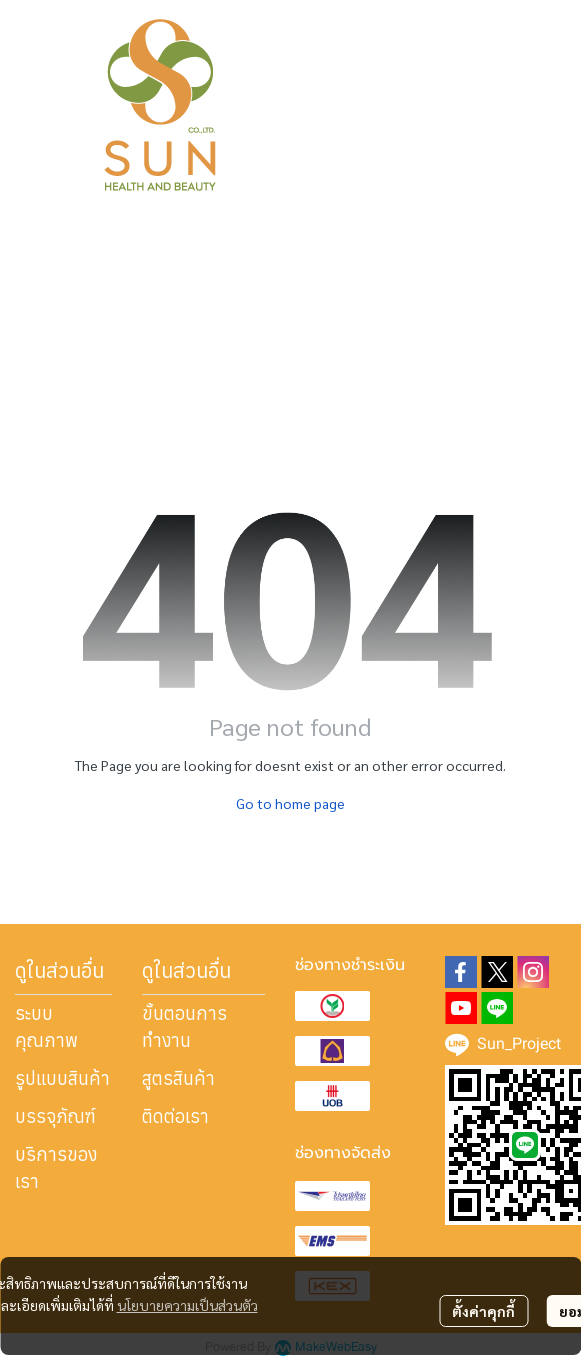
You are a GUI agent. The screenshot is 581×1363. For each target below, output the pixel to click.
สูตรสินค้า (178, 1078)
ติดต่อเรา (175, 1116)
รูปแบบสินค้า (62, 1078)
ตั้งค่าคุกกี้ (483, 1311)
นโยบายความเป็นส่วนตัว (187, 1305)
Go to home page (290, 803)
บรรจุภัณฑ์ (55, 1116)
